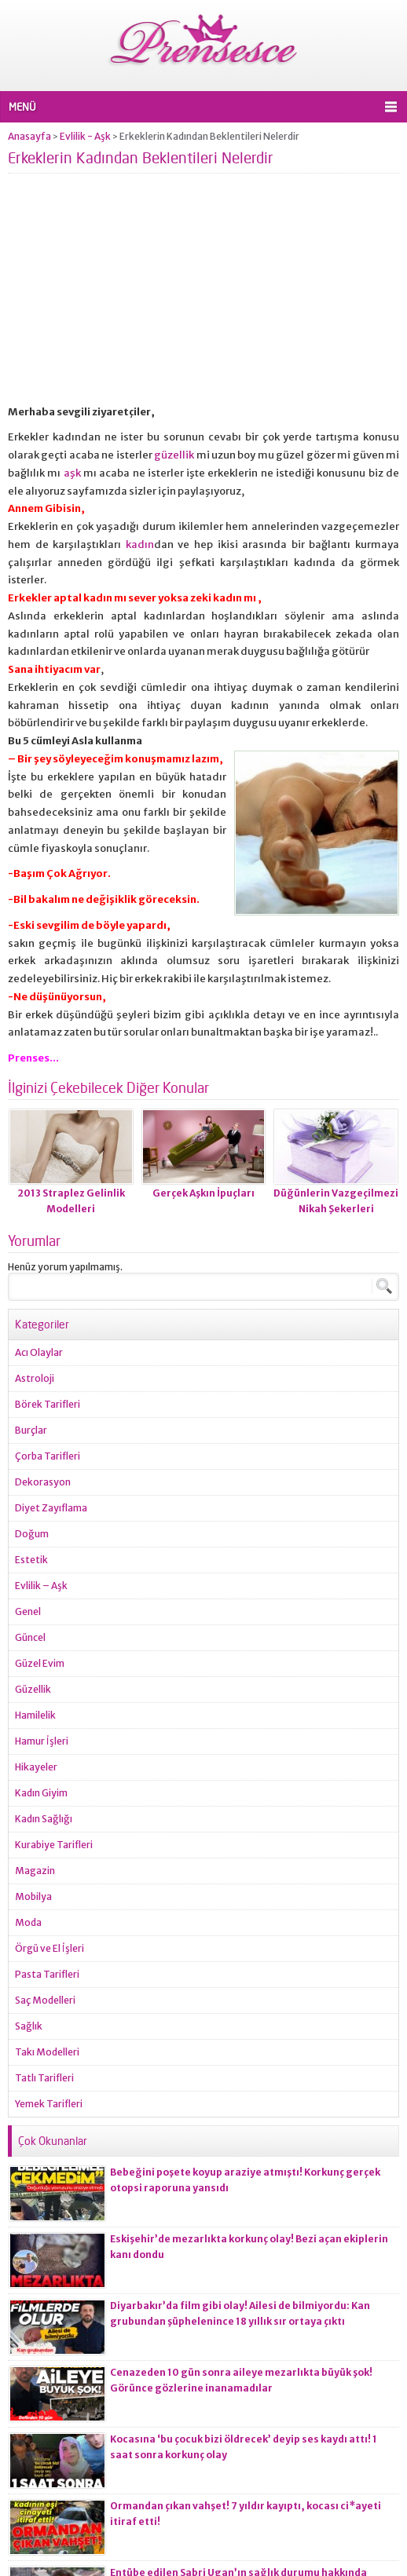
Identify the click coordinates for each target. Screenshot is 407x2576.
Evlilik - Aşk (85, 136)
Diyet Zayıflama (51, 1508)
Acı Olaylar (39, 1352)
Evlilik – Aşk (41, 1585)
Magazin (35, 1870)
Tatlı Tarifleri (44, 2078)
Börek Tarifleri (47, 1404)
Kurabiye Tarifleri (54, 1845)
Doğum (32, 1534)
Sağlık (28, 2026)
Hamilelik (35, 1715)
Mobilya (33, 1896)
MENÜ (22, 106)
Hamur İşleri (41, 1741)
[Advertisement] (203, 294)
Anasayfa (29, 136)
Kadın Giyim (41, 1793)
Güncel (30, 1637)
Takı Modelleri (47, 2052)
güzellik (175, 455)
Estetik (31, 1560)
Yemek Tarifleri (48, 2104)
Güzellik (33, 1689)
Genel (28, 1611)
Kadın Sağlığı (43, 1819)
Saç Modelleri (45, 2000)
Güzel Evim (39, 1663)
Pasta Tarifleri (47, 1974)
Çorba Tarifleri (47, 1456)
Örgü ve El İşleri (49, 1948)
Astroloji (34, 1378)
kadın (140, 544)
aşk (72, 473)
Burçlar (31, 1430)
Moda (28, 1922)
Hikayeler (36, 1767)
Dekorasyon (43, 1482)
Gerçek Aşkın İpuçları (203, 1193)
